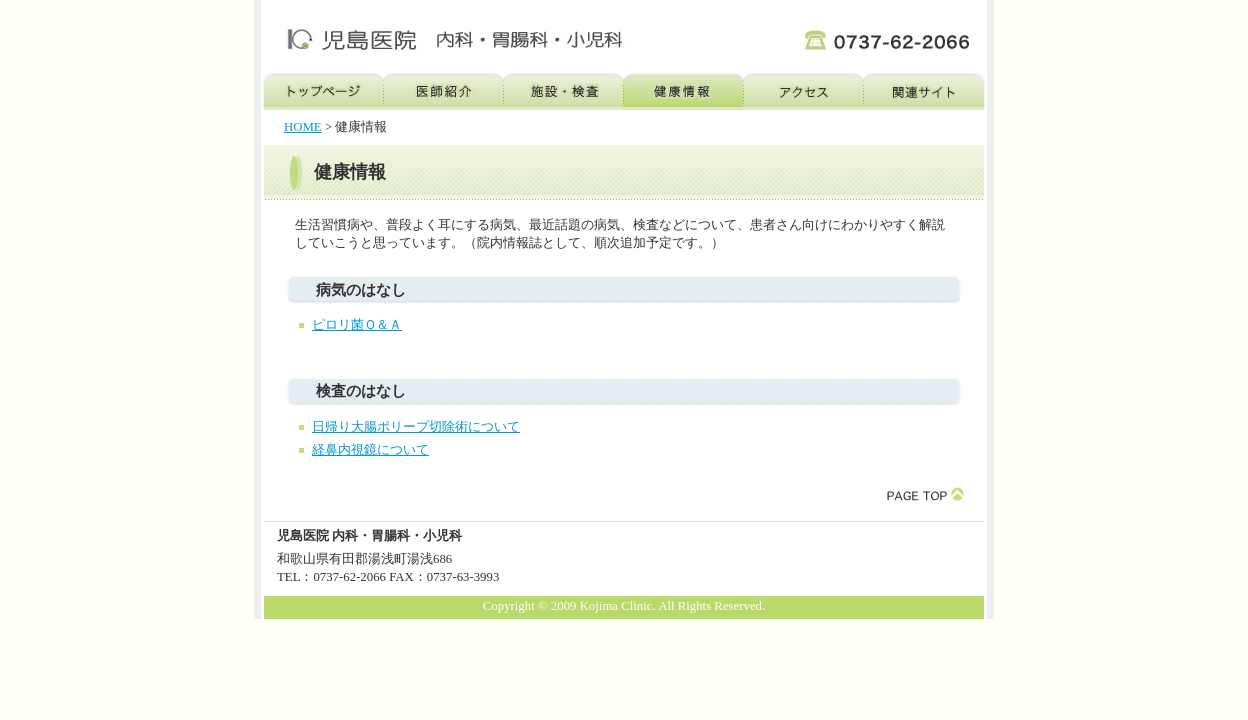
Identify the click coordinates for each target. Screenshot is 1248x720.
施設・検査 (563, 91)
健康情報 (683, 91)
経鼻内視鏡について (370, 450)
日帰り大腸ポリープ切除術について (416, 427)
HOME (303, 127)
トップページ (322, 91)
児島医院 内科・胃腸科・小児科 (445, 36)
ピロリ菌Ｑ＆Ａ (357, 325)
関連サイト (925, 91)
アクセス (803, 91)
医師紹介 (443, 91)
